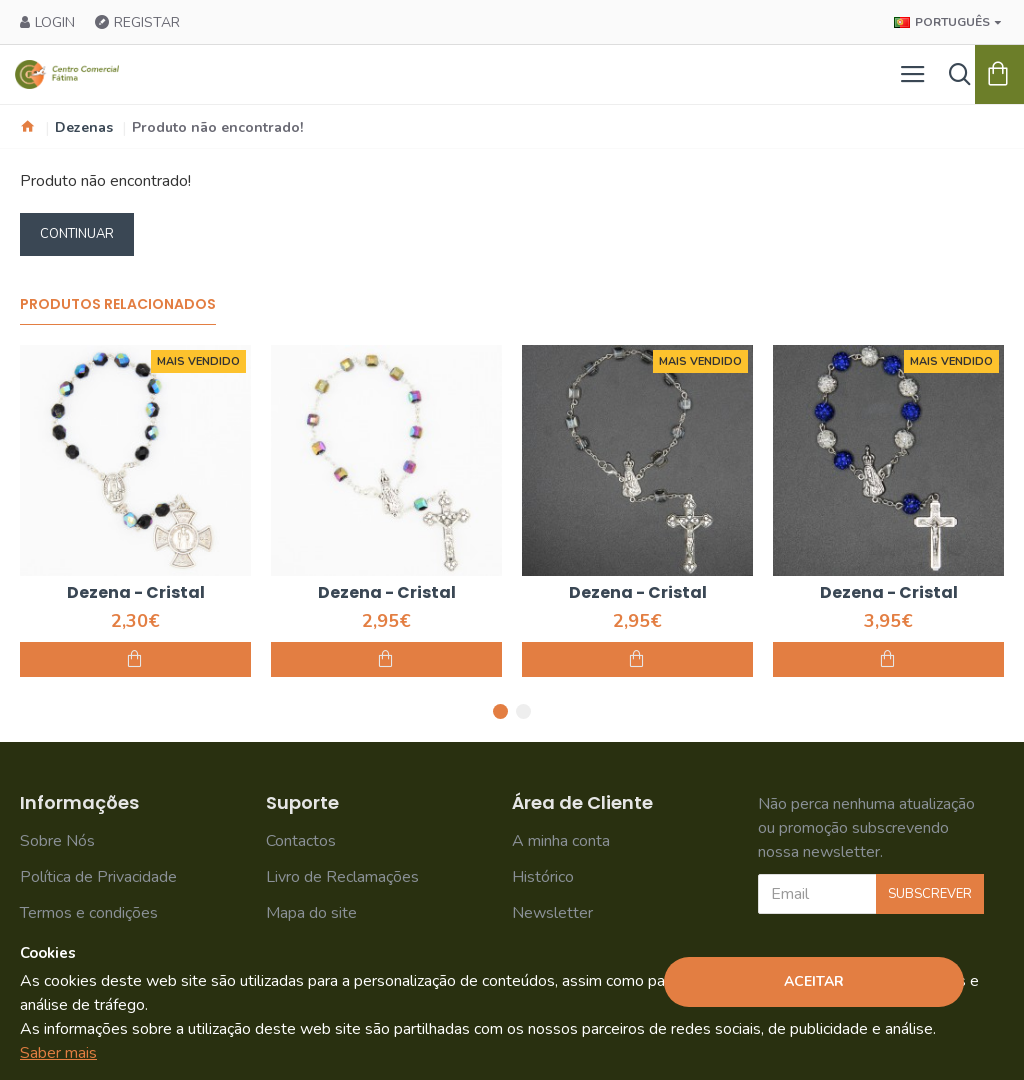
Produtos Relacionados (118, 305)
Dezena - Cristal (136, 593)
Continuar (77, 234)
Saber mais (58, 1053)
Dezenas (84, 127)
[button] (500, 711)
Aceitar (814, 981)
